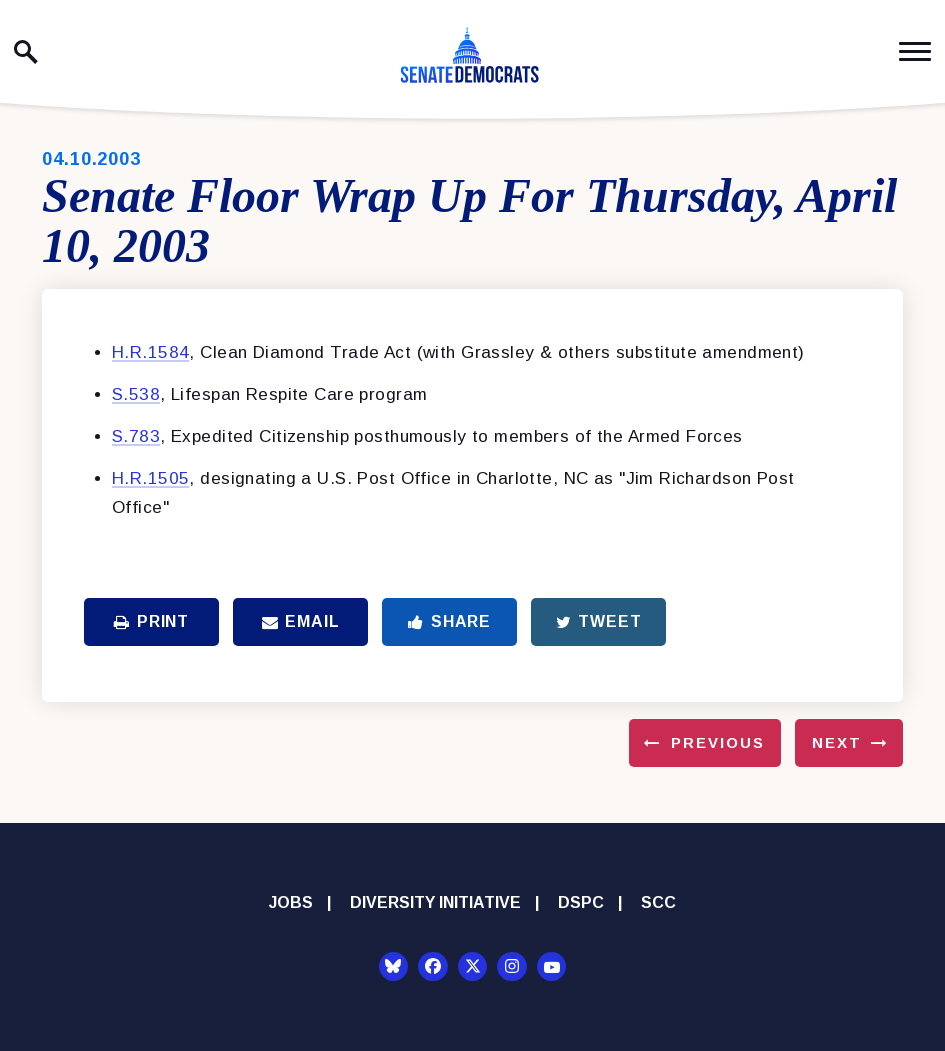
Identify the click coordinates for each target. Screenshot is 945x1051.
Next (837, 742)
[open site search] (26, 52)
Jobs (291, 902)
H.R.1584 (150, 352)
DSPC (581, 902)
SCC (658, 902)
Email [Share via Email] (301, 621)
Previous (718, 742)
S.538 (136, 394)
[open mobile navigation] (915, 51)
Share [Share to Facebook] (449, 621)
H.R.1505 (150, 478)
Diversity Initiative (435, 902)
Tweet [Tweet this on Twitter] (599, 621)
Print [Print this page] (151, 621)
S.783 (136, 436)
